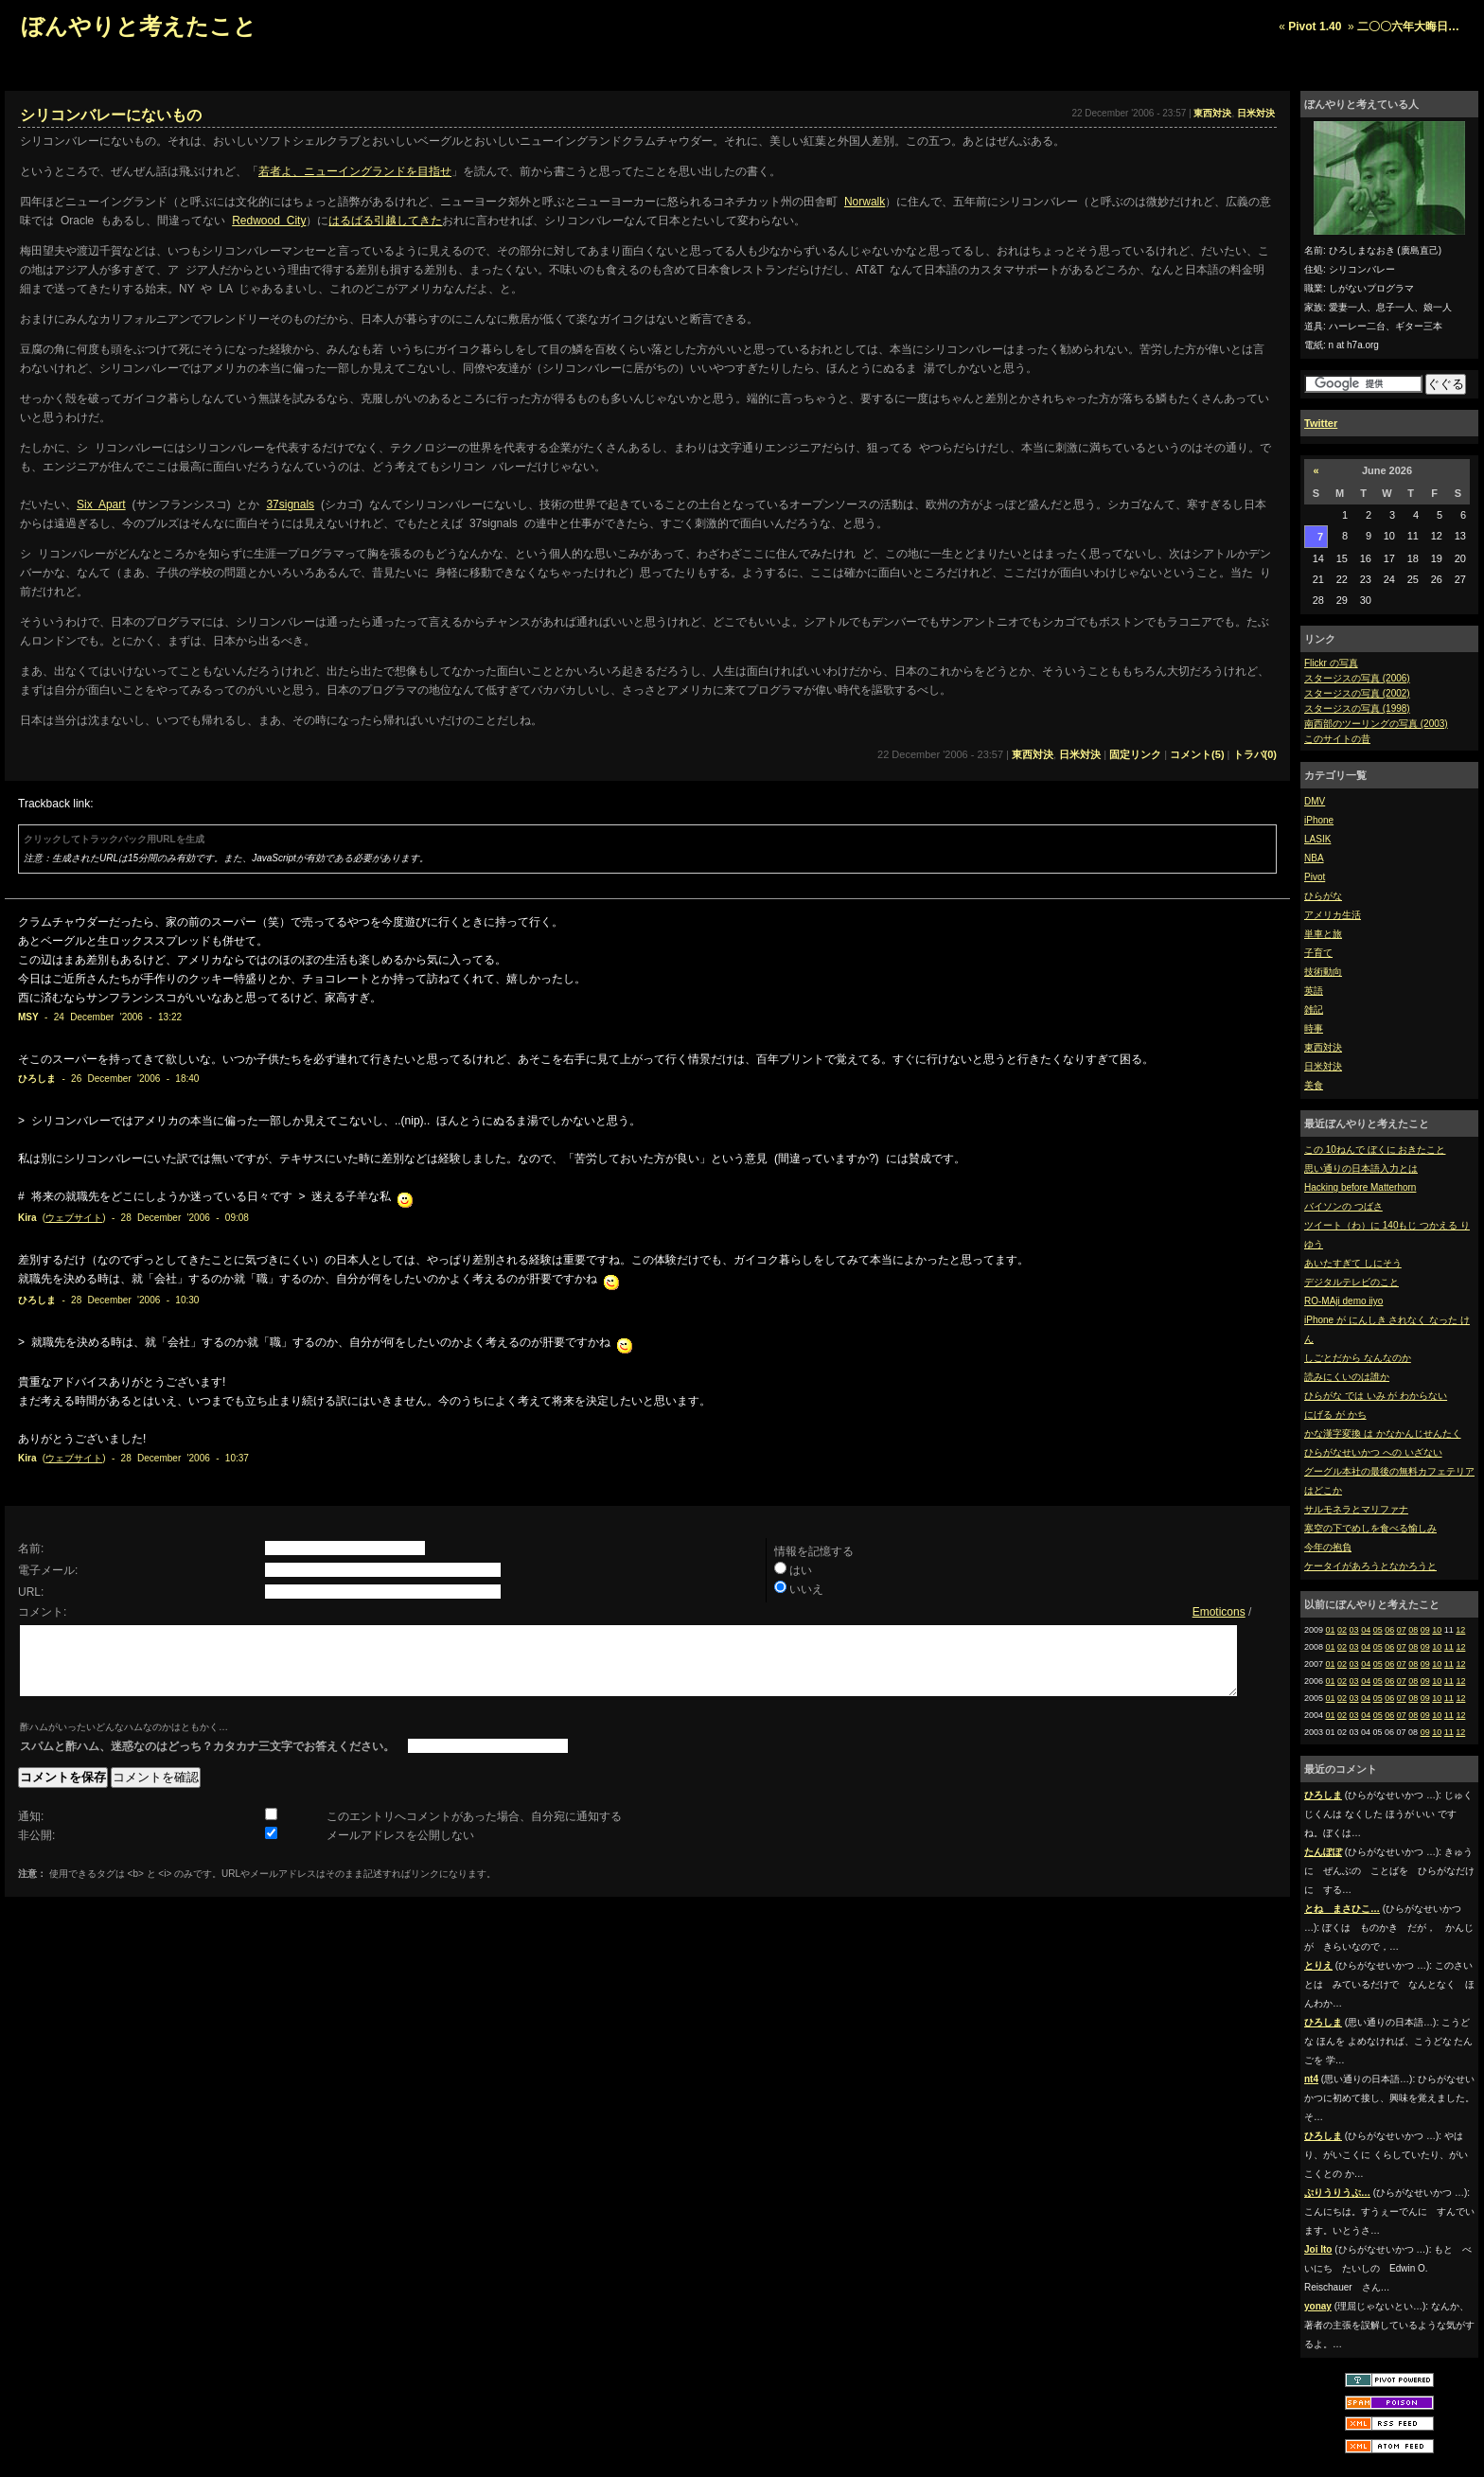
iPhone (1319, 820)
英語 (1313, 990)
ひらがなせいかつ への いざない (1373, 1452)
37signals (290, 504)
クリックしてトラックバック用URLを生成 (114, 839)
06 (1389, 1630)
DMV (1314, 801)
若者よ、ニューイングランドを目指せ (354, 171)
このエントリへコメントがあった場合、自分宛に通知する (474, 1830)
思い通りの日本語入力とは (1361, 1168)
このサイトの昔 (1337, 739)
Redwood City (269, 220)
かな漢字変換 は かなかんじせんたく (1382, 1433)
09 (1425, 1630)
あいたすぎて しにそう (1353, 1263)
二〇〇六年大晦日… (1408, 26)
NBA (1314, 858)
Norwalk (864, 201)
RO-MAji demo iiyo (1343, 1301)
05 (1378, 1630)
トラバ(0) (1255, 754)
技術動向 (1323, 971)
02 (1342, 1630)
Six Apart (101, 504)
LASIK (1317, 839)
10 (1436, 1630)
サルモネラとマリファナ (1356, 1509)
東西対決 (1323, 1047)
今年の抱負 (1328, 1547)
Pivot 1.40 (1314, 26)
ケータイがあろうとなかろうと (1370, 1566)
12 (1460, 1630)
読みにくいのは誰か (1346, 1376)
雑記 (1313, 1009)
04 (1365, 1630)
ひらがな (1323, 896)
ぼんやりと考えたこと (138, 26)
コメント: (42, 1612)
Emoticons (1219, 1612)
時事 (1313, 1028)
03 (1354, 1630)
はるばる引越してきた (385, 220)
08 (1413, 1630)
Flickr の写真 (1331, 663)
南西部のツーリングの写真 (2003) (1376, 723)
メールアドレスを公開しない (400, 1849)
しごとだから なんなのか (1357, 1358)
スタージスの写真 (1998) (1357, 708)
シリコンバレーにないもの (111, 115)
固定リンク (1135, 754)
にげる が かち (1335, 1414)
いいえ (806, 1589)
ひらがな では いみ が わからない (1375, 1395)
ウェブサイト (73, 1217)
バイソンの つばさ (1343, 1206)
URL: (31, 1592)
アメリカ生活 (1332, 915)
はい (800, 1570)
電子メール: (48, 1570)
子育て (1318, 952)
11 (1449, 1647)
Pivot (1314, 877)
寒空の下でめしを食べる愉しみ (1370, 1528)
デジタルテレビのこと (1351, 1282)
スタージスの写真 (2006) (1357, 678)
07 (1401, 1630)
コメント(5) (1197, 754)
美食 (1313, 1085)
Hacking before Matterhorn (1360, 1187)
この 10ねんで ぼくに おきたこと (1374, 1149)
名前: (31, 1548)
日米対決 (1323, 1066)
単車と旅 (1323, 934)
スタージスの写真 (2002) (1357, 693)
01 (1330, 1630)
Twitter (1320, 423)
